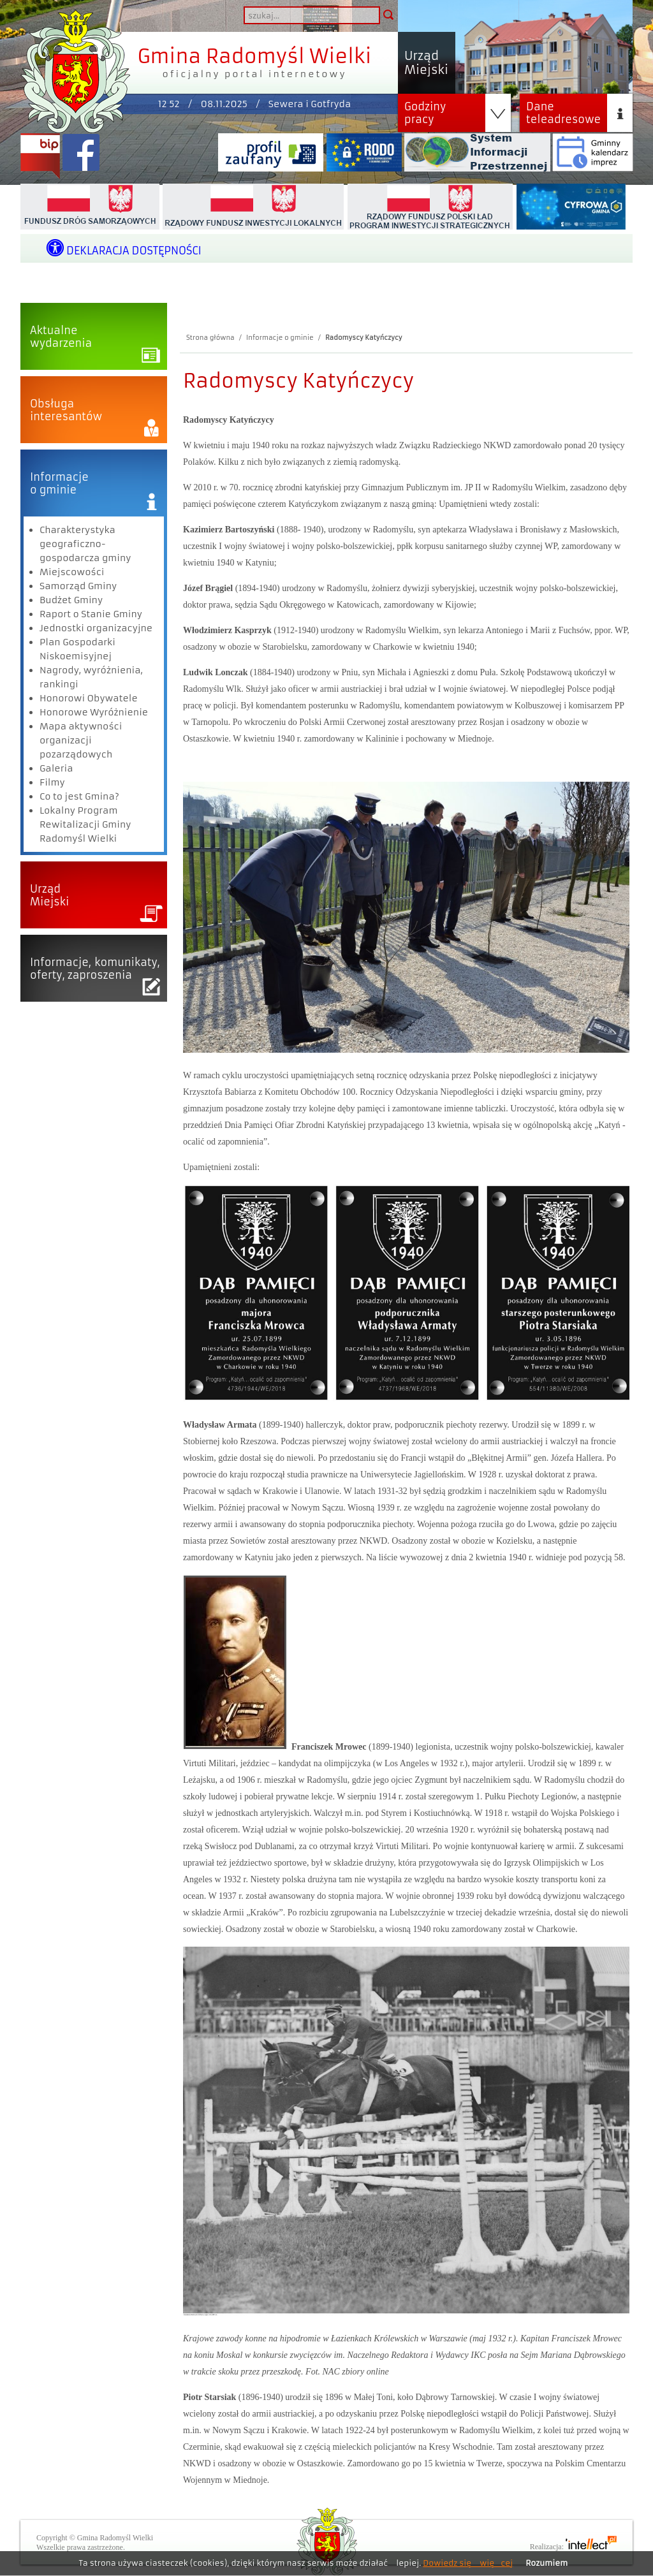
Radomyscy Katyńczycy (363, 337)
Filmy (52, 782)
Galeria (56, 768)
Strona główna (210, 337)
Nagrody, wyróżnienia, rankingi (91, 677)
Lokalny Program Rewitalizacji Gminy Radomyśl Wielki (85, 824)
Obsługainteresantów (66, 410)
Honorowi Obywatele (89, 698)
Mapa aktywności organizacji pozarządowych (81, 740)
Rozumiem (546, 2563)
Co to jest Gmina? (79, 796)
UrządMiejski (49, 895)
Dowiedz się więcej (468, 2563)
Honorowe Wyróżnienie (94, 712)
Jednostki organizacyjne (96, 628)
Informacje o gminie (280, 337)
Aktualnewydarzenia (61, 336)
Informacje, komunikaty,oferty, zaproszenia (95, 968)
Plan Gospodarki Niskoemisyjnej (77, 649)
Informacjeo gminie (59, 483)
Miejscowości (72, 572)
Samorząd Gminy (78, 586)
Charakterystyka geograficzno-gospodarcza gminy (85, 544)
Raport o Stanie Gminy (91, 614)
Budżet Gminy (71, 600)
